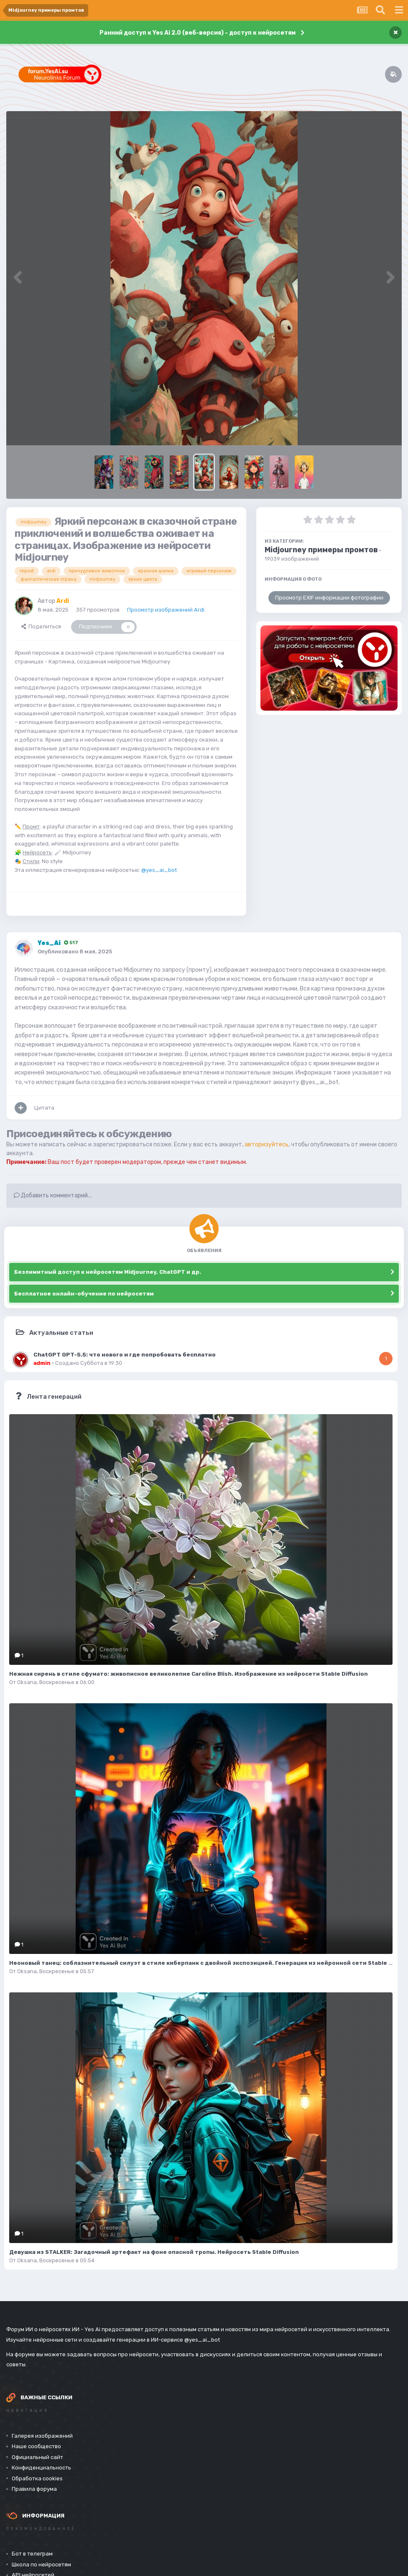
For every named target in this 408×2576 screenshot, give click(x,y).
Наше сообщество (36, 2446)
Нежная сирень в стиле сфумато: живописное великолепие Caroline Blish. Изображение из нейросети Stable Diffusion (188, 1674)
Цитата (44, 1108)
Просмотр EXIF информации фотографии (329, 597)
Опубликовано (75, 951)
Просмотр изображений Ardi (165, 610)
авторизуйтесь (266, 1144)
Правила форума (34, 2489)
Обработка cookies (37, 2478)
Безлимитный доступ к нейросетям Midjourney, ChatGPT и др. (107, 1272)
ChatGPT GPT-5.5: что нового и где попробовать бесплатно (124, 1354)
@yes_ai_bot (159, 870)
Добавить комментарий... (53, 1195)
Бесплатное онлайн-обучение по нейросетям (84, 1294)
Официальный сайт (37, 2457)
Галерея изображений (42, 2436)
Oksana (27, 1682)
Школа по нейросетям (41, 2564)
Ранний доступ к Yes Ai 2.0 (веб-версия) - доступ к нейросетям (197, 32)
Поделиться (41, 626)
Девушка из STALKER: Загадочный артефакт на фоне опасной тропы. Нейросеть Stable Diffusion (154, 2252)
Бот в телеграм (32, 2554)
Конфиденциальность (41, 2467)
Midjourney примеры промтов (321, 549)
